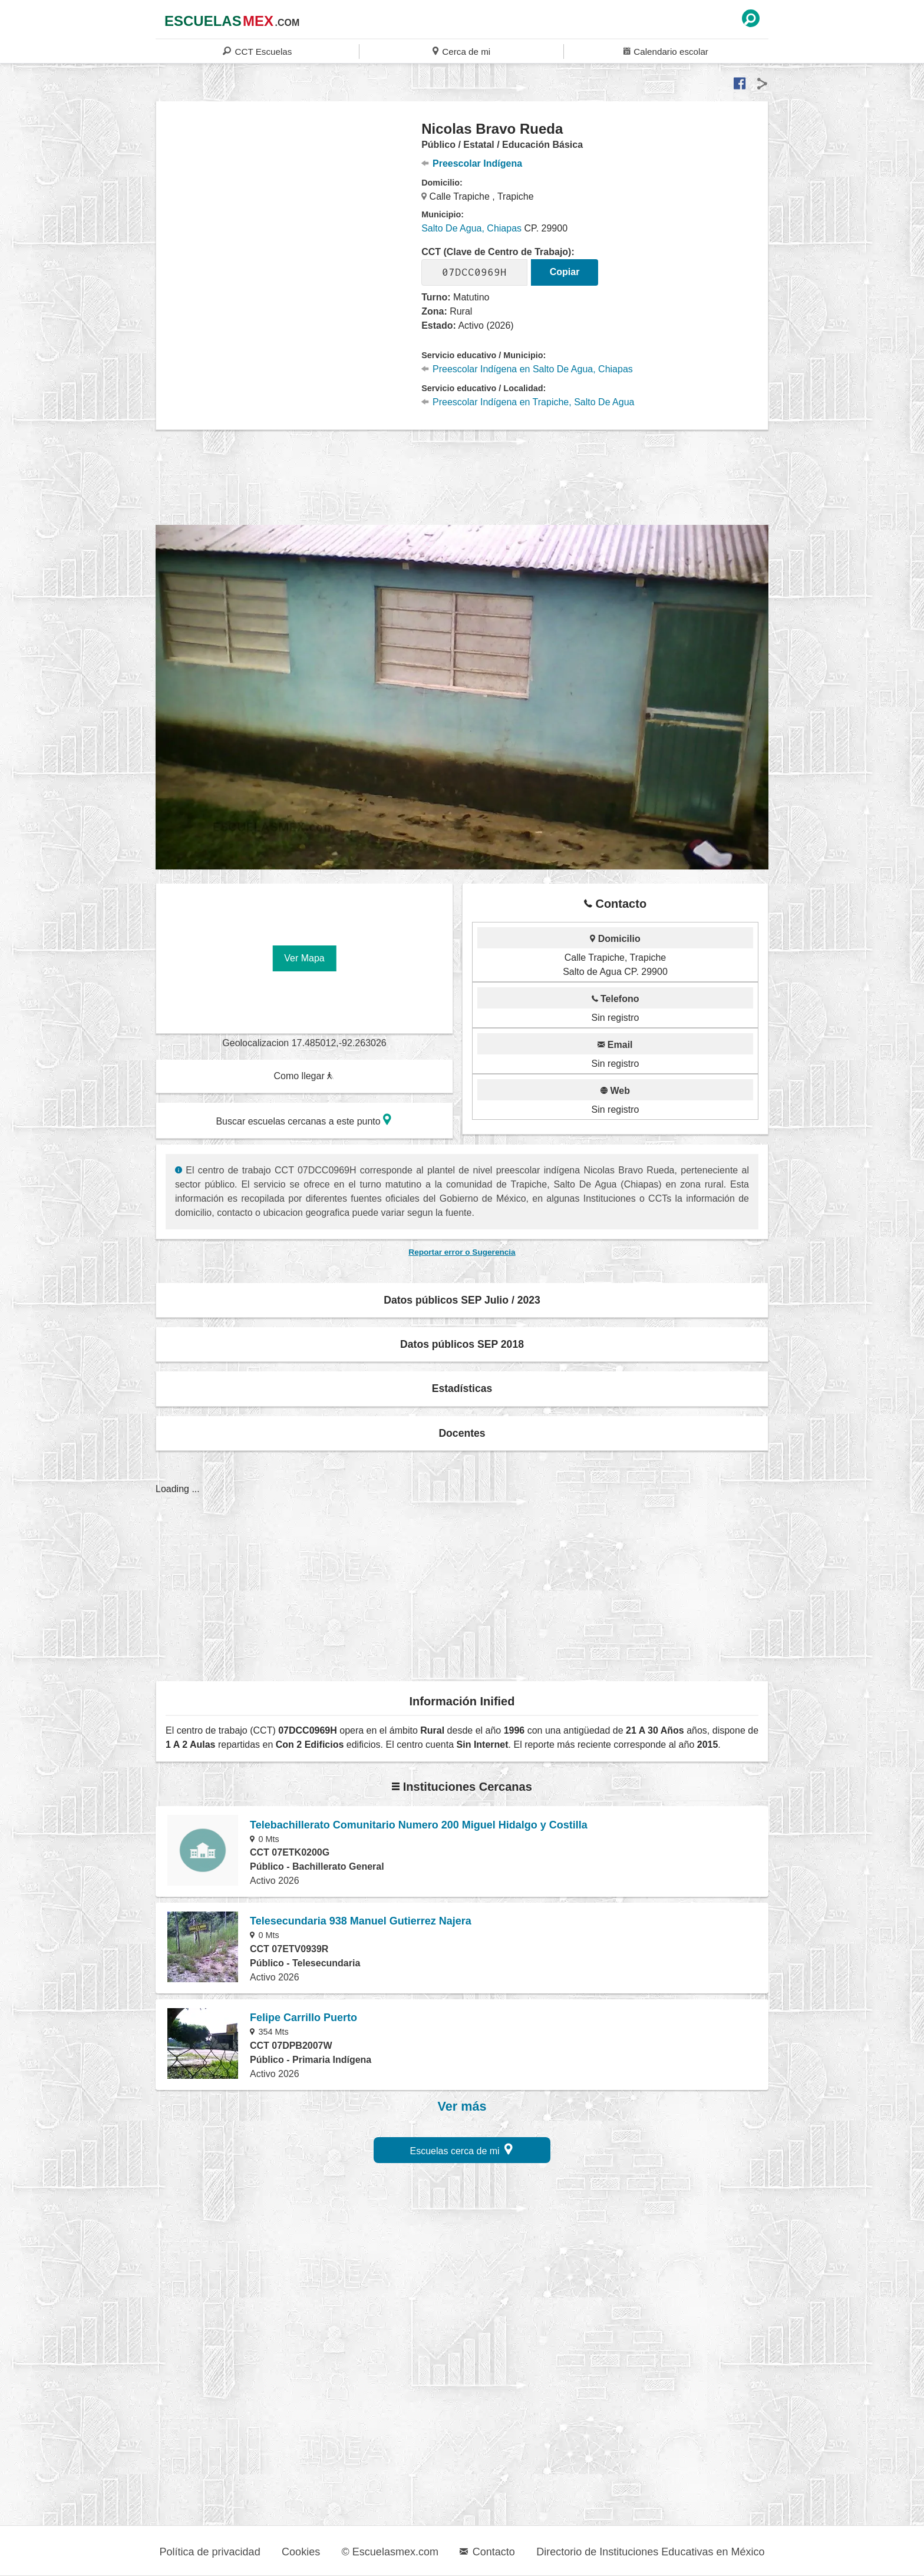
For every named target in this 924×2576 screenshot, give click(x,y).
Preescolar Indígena (471, 163)
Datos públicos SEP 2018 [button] (462, 1344)
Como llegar (303, 1076)
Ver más (462, 2106)
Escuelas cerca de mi (461, 2149)
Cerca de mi (461, 51)
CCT (257, 51)
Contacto (487, 2552)
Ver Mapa (304, 958)
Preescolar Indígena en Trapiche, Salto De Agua (527, 402)
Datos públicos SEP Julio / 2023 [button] (462, 1300)
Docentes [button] (461, 1433)
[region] (289, 214)
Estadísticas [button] (462, 1388)
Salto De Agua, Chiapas (471, 228)
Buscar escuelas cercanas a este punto (303, 1119)
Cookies (301, 2552)
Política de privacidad (210, 2552)
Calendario (665, 51)
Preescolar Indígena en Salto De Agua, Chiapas (527, 369)
